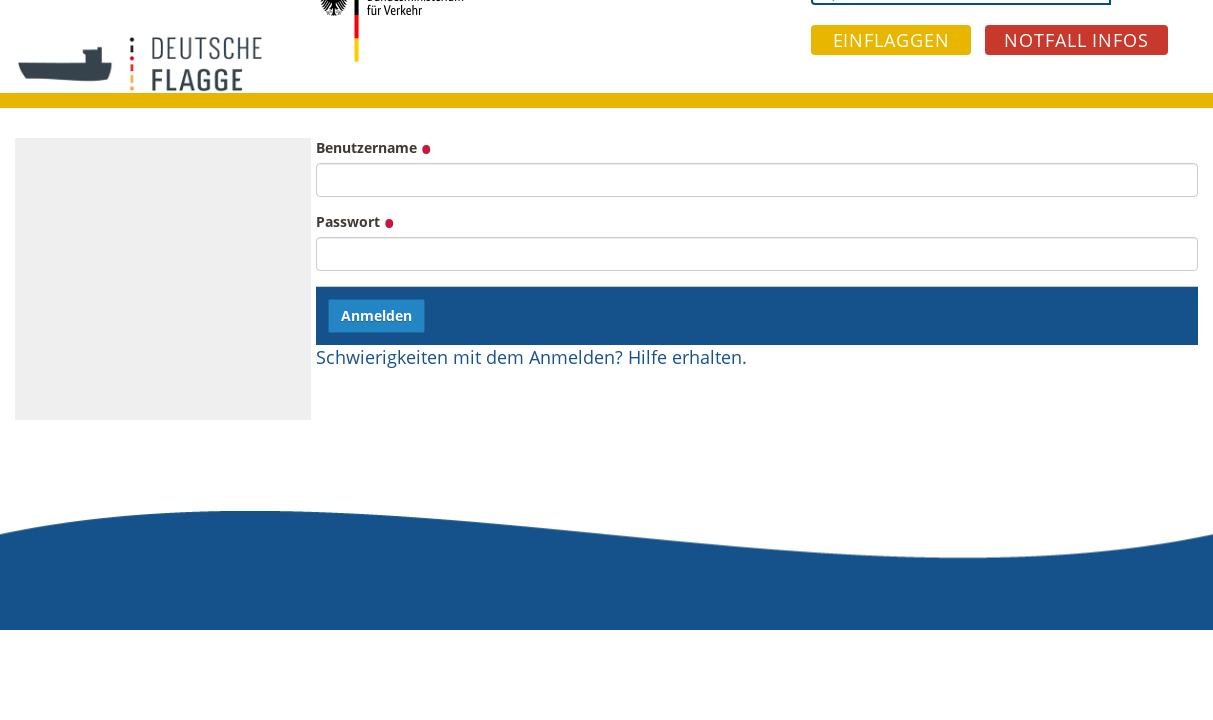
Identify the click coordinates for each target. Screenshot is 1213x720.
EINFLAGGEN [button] (891, 40)
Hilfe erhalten (685, 357)
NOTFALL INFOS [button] (1076, 40)
